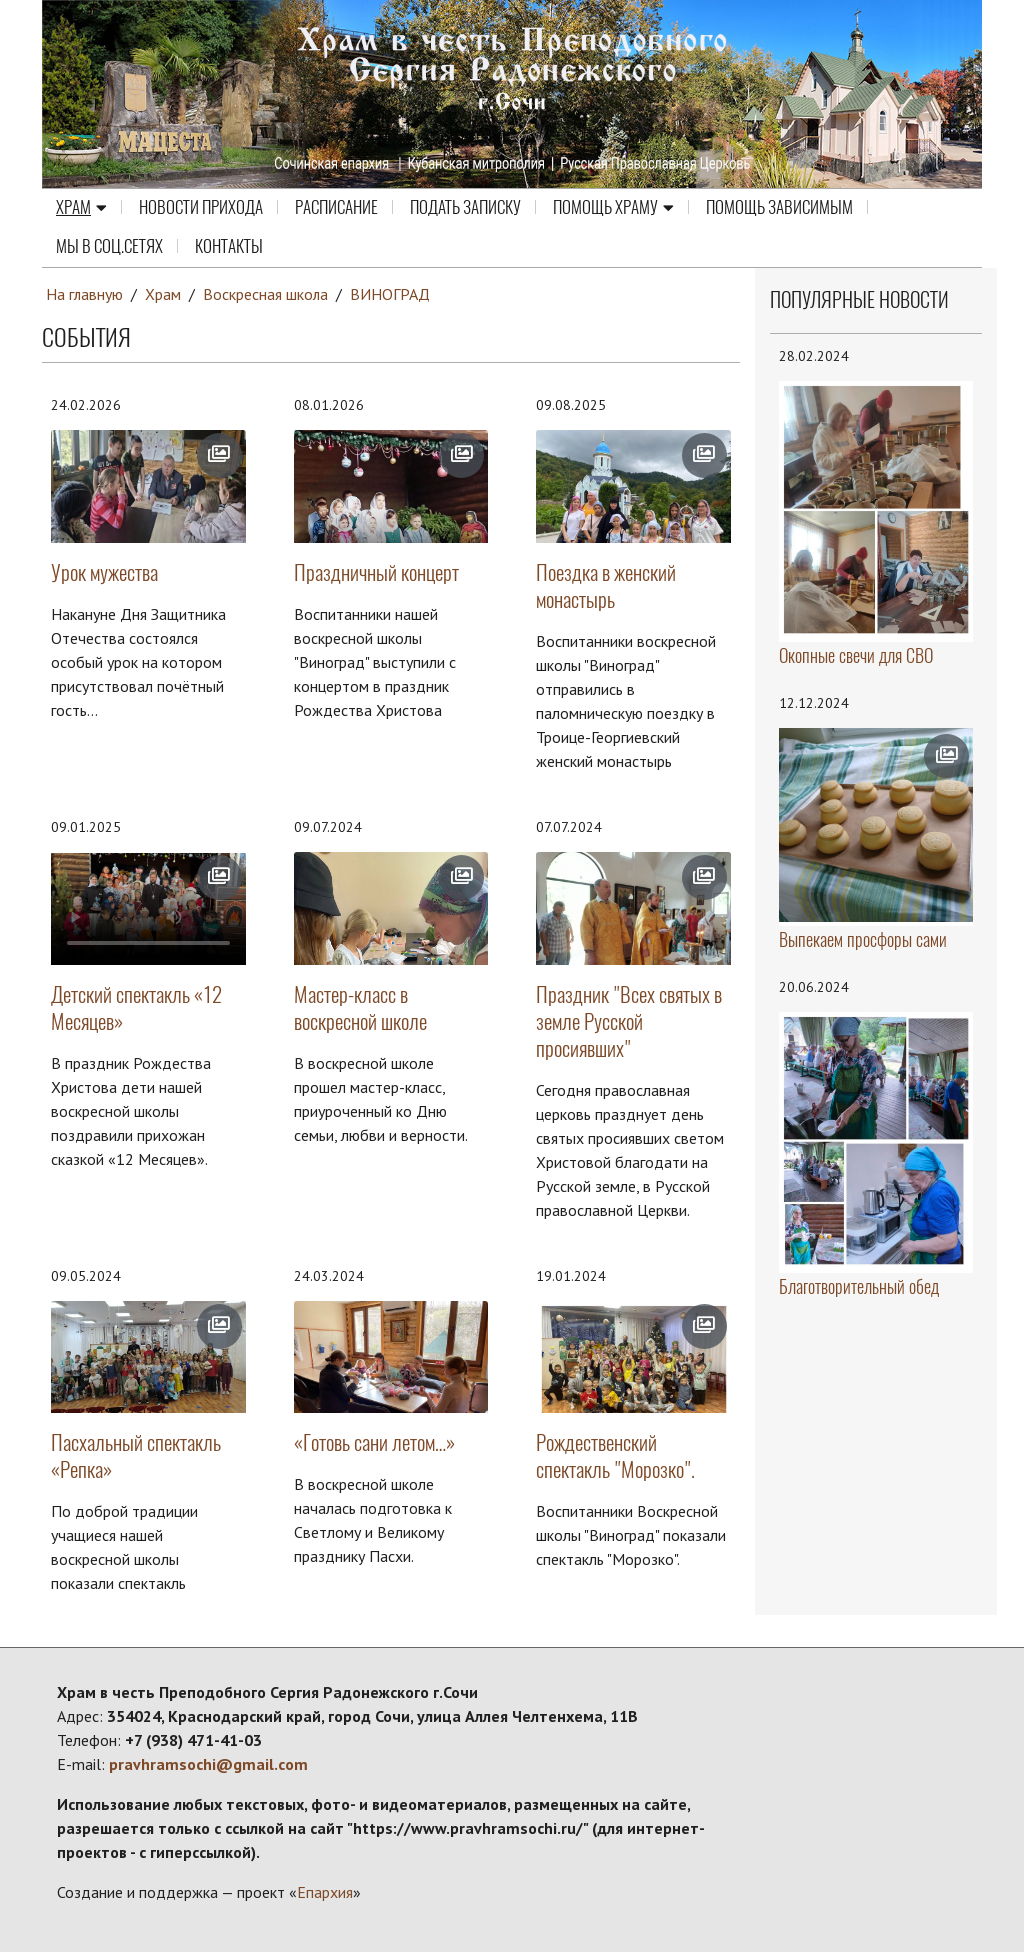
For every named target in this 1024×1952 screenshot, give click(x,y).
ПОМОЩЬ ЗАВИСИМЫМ (779, 208)
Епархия (325, 1892)
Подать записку (465, 208)
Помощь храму (613, 208)
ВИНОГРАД (392, 294)
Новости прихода (201, 208)
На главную (85, 294)
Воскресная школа (267, 294)
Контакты (229, 247)
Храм (81, 208)
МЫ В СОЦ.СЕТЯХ (109, 247)
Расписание (336, 208)
